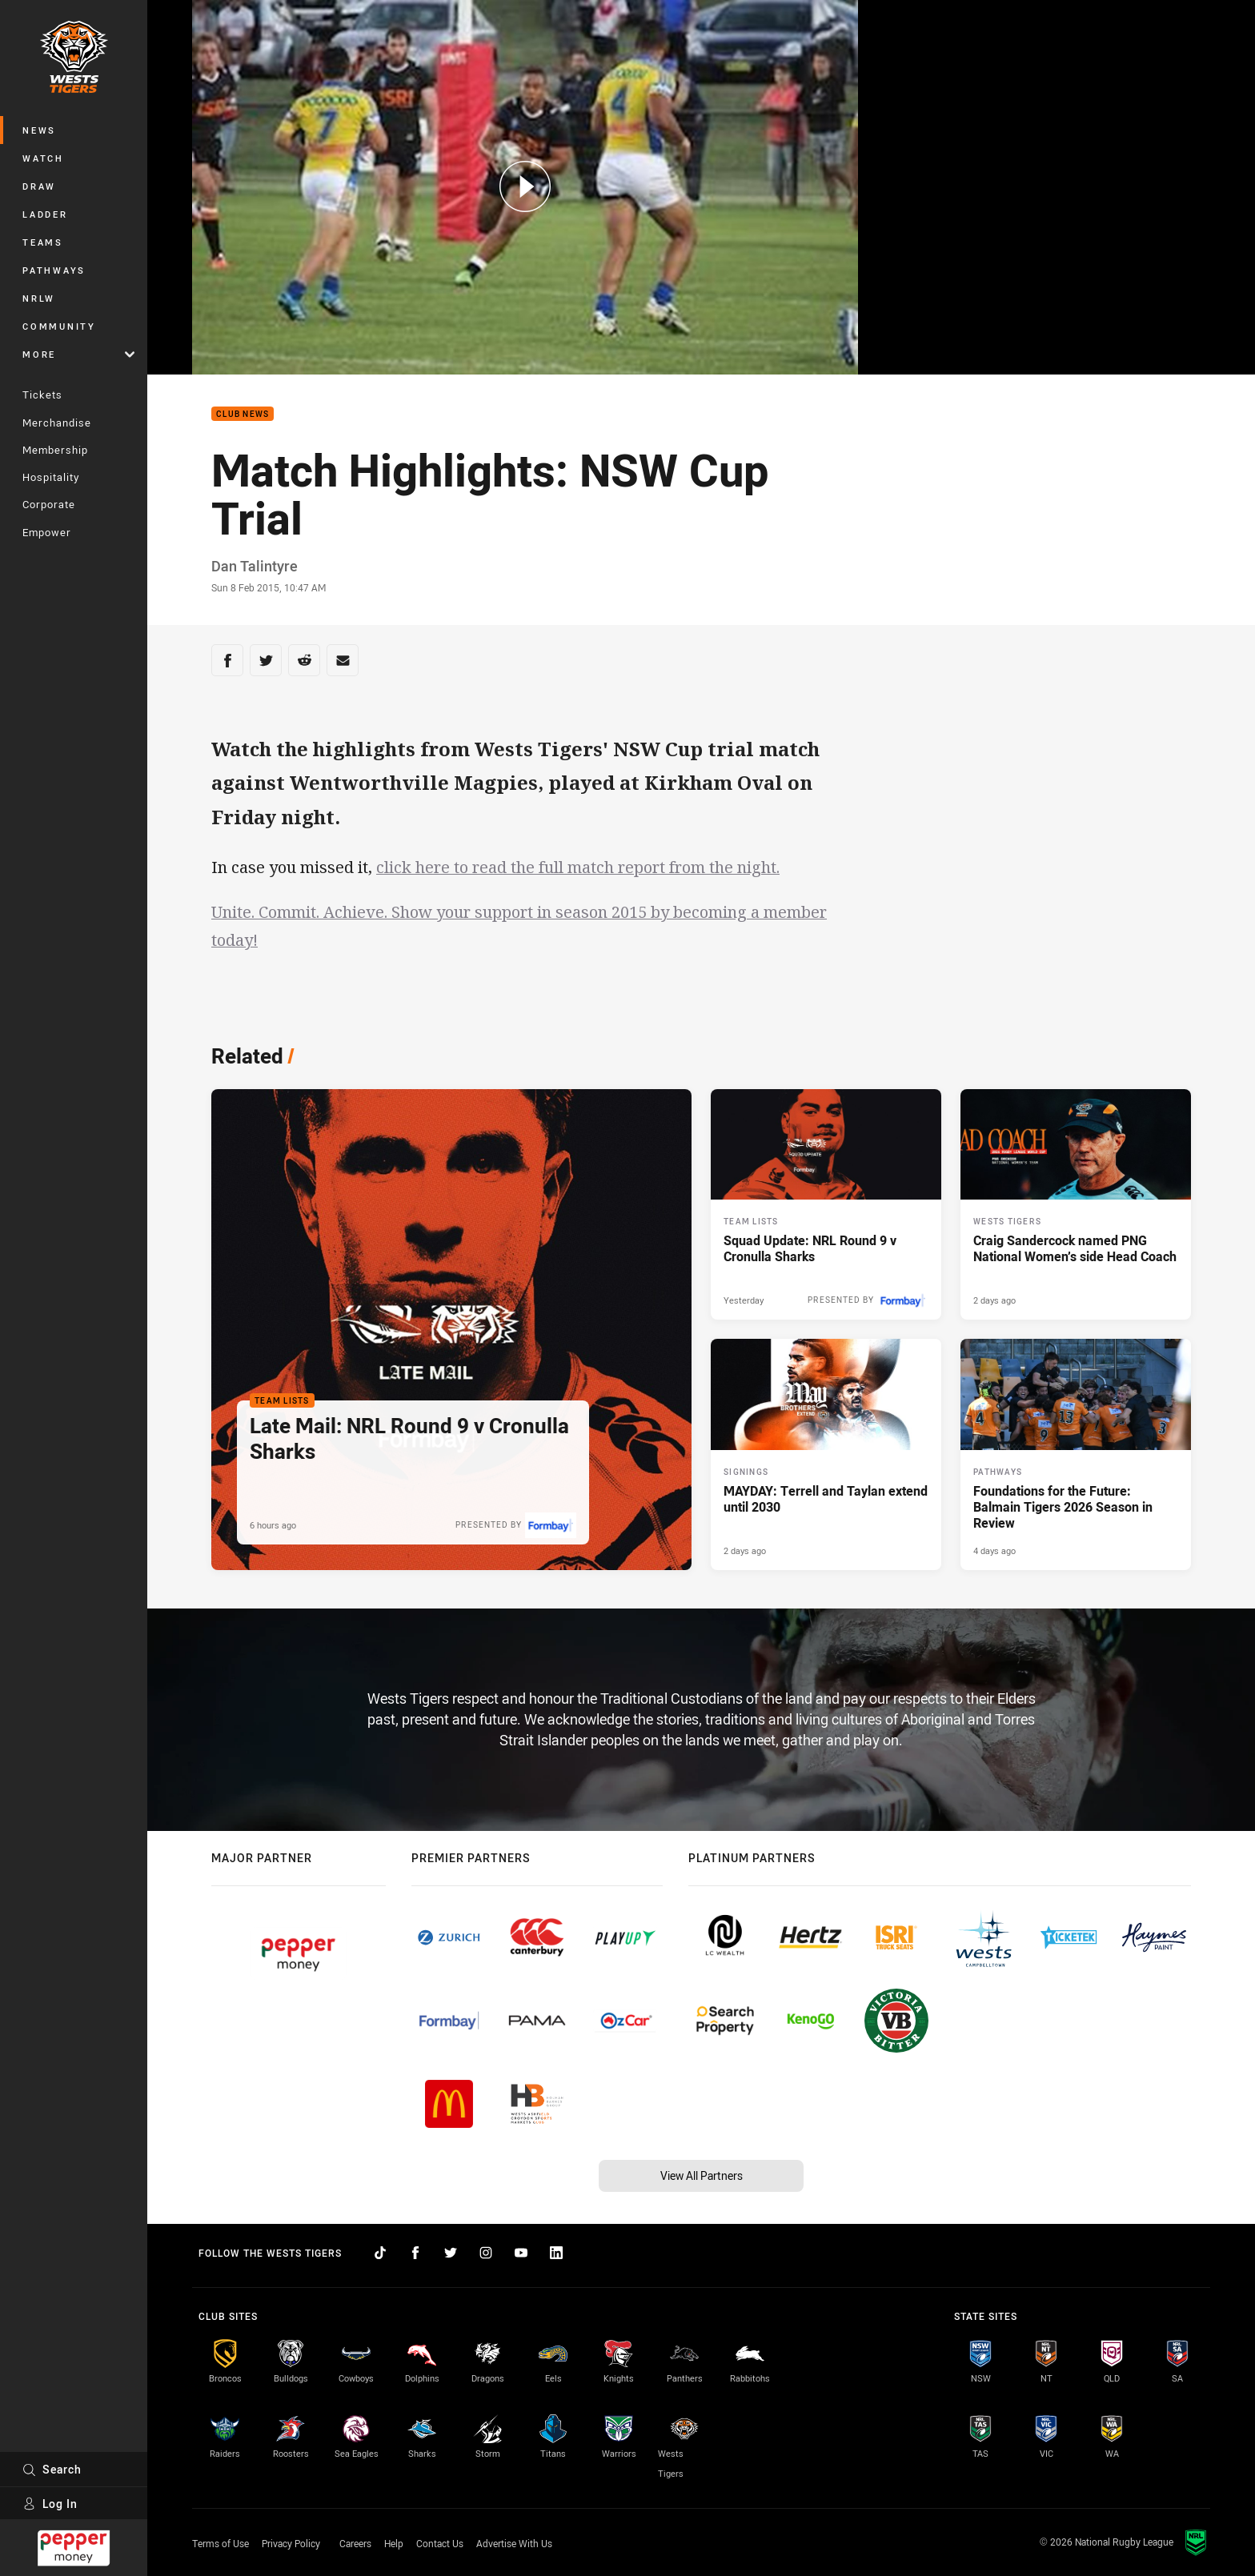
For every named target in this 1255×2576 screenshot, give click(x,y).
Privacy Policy (291, 2543)
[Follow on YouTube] (521, 2252)
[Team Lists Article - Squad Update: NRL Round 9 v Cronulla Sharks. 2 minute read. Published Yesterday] (826, 1204)
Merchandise (56, 422)
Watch (43, 158)
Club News (242, 414)
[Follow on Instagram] (485, 2252)
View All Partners (701, 2175)
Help (393, 2543)
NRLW (38, 298)
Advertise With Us (514, 2543)
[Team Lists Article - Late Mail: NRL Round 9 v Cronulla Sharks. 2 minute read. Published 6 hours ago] (451, 1329)
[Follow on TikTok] (380, 2252)
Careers (355, 2543)
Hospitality (50, 477)
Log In (50, 2503)
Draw (39, 186)
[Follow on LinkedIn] (556, 2252)
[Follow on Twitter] (450, 2252)
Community (59, 326)
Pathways (54, 270)
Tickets (42, 394)
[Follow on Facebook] (415, 2252)
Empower (46, 532)
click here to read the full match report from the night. (578, 867)
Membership (55, 450)
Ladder (45, 214)
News (39, 130)
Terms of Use (220, 2543)
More (78, 354)
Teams (42, 242)
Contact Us (439, 2543)
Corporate (48, 504)
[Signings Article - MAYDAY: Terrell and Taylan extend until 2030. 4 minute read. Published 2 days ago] (826, 1454)
